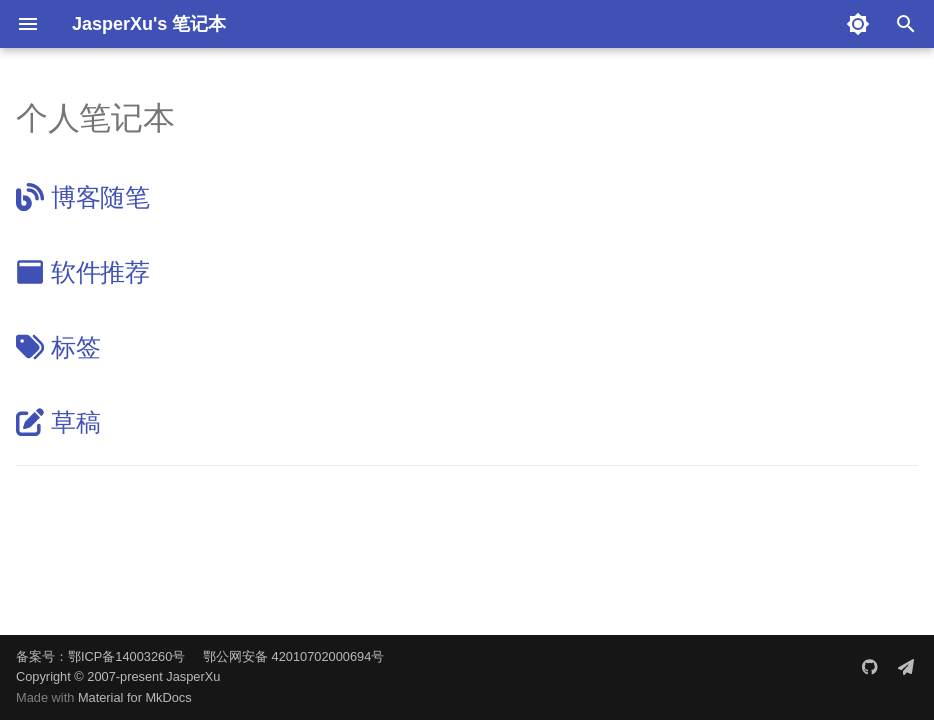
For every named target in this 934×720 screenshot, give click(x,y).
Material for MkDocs (135, 697)
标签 (58, 347)
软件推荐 (83, 272)
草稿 (58, 422)
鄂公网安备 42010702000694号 (293, 656)
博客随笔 (83, 197)
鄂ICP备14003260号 (126, 656)
